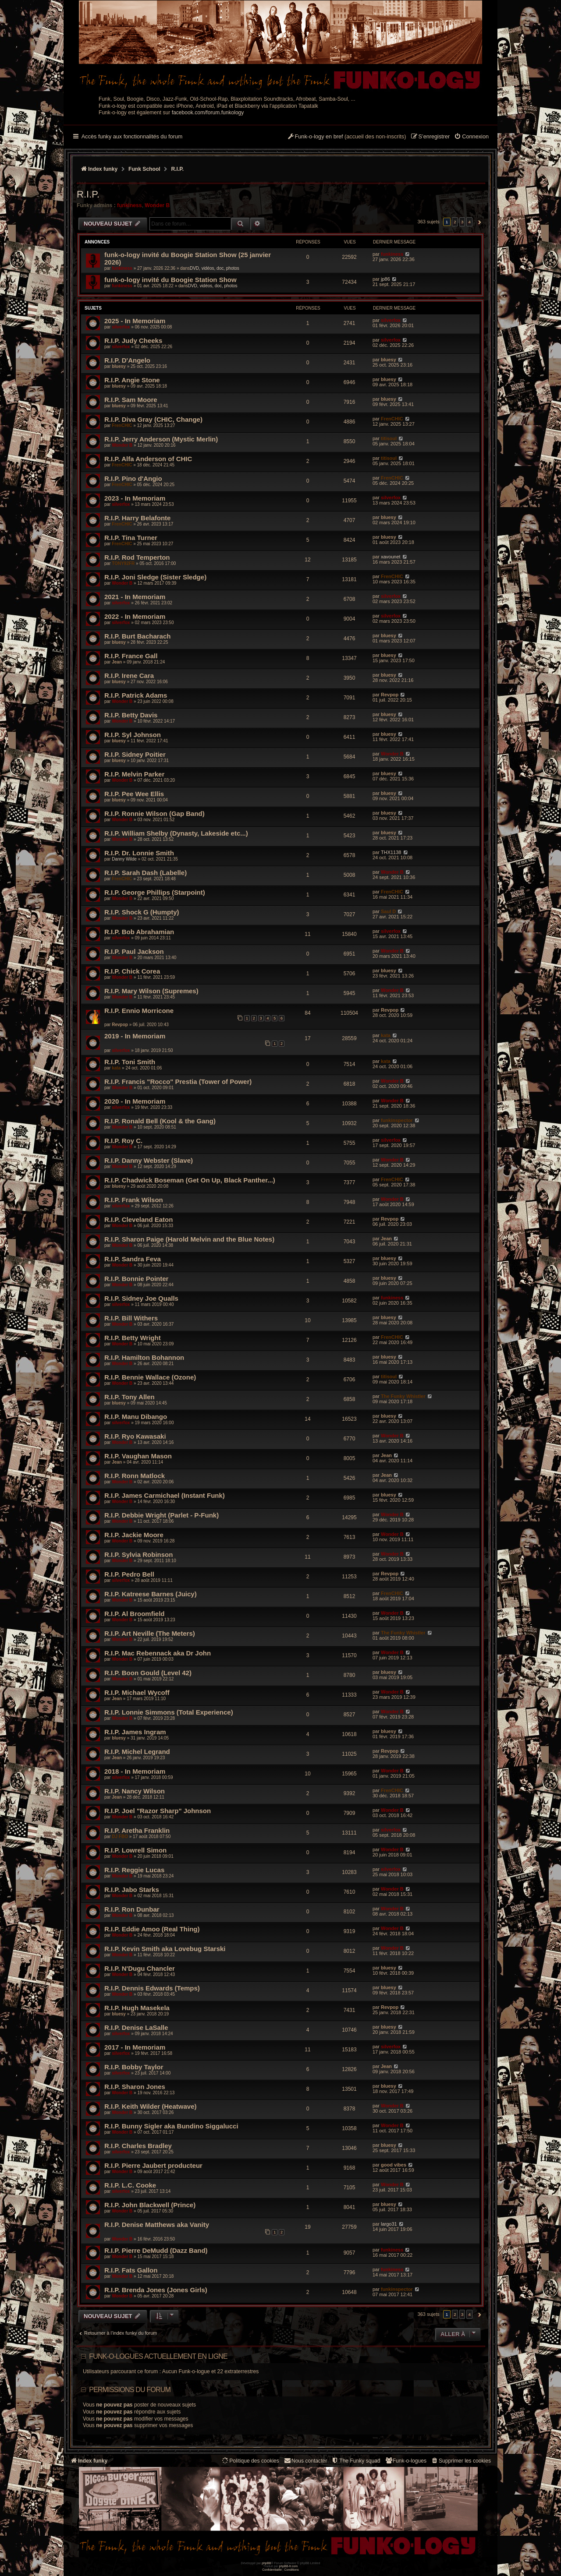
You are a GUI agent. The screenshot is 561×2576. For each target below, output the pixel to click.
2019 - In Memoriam (134, 1036)
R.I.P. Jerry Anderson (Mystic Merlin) (161, 439)
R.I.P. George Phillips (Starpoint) (154, 892)
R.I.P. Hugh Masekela (137, 2007)
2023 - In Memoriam (134, 498)
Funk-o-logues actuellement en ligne (158, 2356)
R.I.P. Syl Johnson (132, 734)
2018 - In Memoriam (134, 1771)
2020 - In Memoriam (134, 1101)
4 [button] (469, 221)
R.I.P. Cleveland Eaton (138, 1219)
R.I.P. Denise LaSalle (136, 2027)
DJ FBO (120, 1836)
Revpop (389, 694)
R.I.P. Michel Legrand (137, 1751)
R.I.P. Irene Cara (129, 675)
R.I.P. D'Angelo (127, 360)
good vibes (393, 2164)
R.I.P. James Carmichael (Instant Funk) (164, 1495)
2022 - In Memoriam (134, 616)
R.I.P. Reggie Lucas (134, 1870)
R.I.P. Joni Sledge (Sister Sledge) (155, 577)
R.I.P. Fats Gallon (130, 2270)
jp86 (385, 279)
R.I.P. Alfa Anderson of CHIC (148, 458)
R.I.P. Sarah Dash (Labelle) (145, 872)
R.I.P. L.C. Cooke (130, 2185)
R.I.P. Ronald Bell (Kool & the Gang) (160, 1121)
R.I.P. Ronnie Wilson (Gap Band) (154, 813)
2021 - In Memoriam (134, 596)
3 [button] (462, 221)
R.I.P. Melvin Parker (134, 774)
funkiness (129, 205)
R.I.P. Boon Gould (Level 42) (148, 1672)
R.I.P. (88, 194)
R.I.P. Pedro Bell (129, 1574)
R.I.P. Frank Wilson (133, 1199)
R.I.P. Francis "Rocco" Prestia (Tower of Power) (178, 1081)
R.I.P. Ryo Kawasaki (135, 1436)
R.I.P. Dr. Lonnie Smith (139, 853)
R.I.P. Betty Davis (130, 715)
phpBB (266, 2563)
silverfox (121, 327)
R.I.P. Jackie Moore (133, 1535)
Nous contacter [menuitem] (305, 2460)
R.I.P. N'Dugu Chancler (139, 1968)
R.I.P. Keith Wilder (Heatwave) (150, 2106)
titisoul (389, 438)
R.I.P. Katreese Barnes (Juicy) (150, 1594)
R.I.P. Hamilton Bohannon (144, 1357)
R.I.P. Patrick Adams (135, 695)
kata (386, 1035)
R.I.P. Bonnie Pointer (136, 1278)
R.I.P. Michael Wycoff (137, 1692)
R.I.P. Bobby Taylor (133, 2067)
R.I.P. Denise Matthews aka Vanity (156, 2224)
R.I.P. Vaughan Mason (138, 1456)
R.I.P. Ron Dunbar (132, 1909)
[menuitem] (471, 137)
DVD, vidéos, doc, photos (214, 268)
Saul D (388, 911)
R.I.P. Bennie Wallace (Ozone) (150, 1377)
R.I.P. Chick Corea (132, 971)
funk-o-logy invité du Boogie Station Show (170, 279)
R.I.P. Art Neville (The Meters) (149, 1633)
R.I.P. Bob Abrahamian (139, 931)
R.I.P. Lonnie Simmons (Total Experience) (168, 1712)
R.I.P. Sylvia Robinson (138, 1554)
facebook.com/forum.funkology (208, 112)
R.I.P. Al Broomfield (134, 1613)
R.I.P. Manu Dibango (135, 1416)
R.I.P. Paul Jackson (134, 951)
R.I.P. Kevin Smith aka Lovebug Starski (164, 1948)
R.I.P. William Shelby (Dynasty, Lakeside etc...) (176, 833)
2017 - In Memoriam (134, 2047)
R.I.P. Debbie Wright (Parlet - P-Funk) (161, 1515)
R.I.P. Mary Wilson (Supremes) (151, 991)
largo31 (389, 2224)
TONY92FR (123, 563)
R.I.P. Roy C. (123, 1140)
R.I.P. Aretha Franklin (137, 1830)
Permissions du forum (129, 2389)
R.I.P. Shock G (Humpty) (141, 912)
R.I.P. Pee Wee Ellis (134, 794)
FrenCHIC (122, 425)
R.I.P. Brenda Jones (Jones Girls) (155, 2290)
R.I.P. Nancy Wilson (134, 1791)
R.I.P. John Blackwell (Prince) (149, 2205)
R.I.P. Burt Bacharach (137, 636)
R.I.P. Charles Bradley (138, 2145)
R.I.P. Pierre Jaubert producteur (153, 2165)
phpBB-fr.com (288, 2566)
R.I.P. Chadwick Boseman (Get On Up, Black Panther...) (189, 1180)
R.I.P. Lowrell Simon (135, 1850)
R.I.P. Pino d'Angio (133, 478)
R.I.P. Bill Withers (131, 1318)
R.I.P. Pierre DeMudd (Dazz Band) (156, 2250)
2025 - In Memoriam (134, 321)
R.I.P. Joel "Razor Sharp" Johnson (157, 1810)
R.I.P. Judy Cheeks (133, 340)
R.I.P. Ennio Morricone (139, 1010)
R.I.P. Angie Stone (132, 380)
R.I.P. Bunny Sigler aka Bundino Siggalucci (171, 2126)
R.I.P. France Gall (130, 656)
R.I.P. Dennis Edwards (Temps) (152, 1988)
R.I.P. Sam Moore (130, 399)
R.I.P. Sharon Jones (134, 2086)
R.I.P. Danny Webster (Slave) (148, 1160)
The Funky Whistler (403, 1396)
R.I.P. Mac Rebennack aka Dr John (157, 1653)
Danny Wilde (124, 859)
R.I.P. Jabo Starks (131, 1889)
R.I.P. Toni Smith (129, 1062)
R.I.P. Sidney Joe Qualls (141, 1298)
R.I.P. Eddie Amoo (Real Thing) (152, 1929)
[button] (478, 222)
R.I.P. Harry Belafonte (137, 518)
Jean (117, 662)
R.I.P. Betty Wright (132, 1337)
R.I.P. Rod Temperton (137, 557)
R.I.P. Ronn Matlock (134, 1475)
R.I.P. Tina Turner (130, 537)
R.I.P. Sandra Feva (132, 1259)
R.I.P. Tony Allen (129, 1397)
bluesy (119, 366)
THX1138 (391, 852)
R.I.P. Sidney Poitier (135, 754)
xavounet (391, 556)
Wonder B (157, 205)
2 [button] (455, 221)
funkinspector (397, 1120)
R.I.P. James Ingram (135, 1732)
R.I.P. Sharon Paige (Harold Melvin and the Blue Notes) (189, 1239)
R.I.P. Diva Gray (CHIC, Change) (153, 419)
